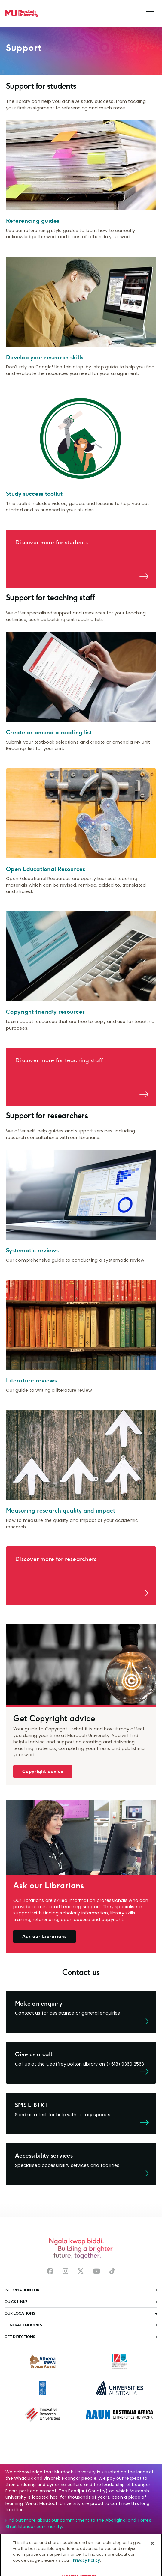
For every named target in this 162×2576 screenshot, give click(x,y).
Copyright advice (42, 1771)
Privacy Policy (86, 2566)
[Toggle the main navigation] (150, 13)
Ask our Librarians (44, 1936)
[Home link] (21, 13)
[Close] (152, 2549)
